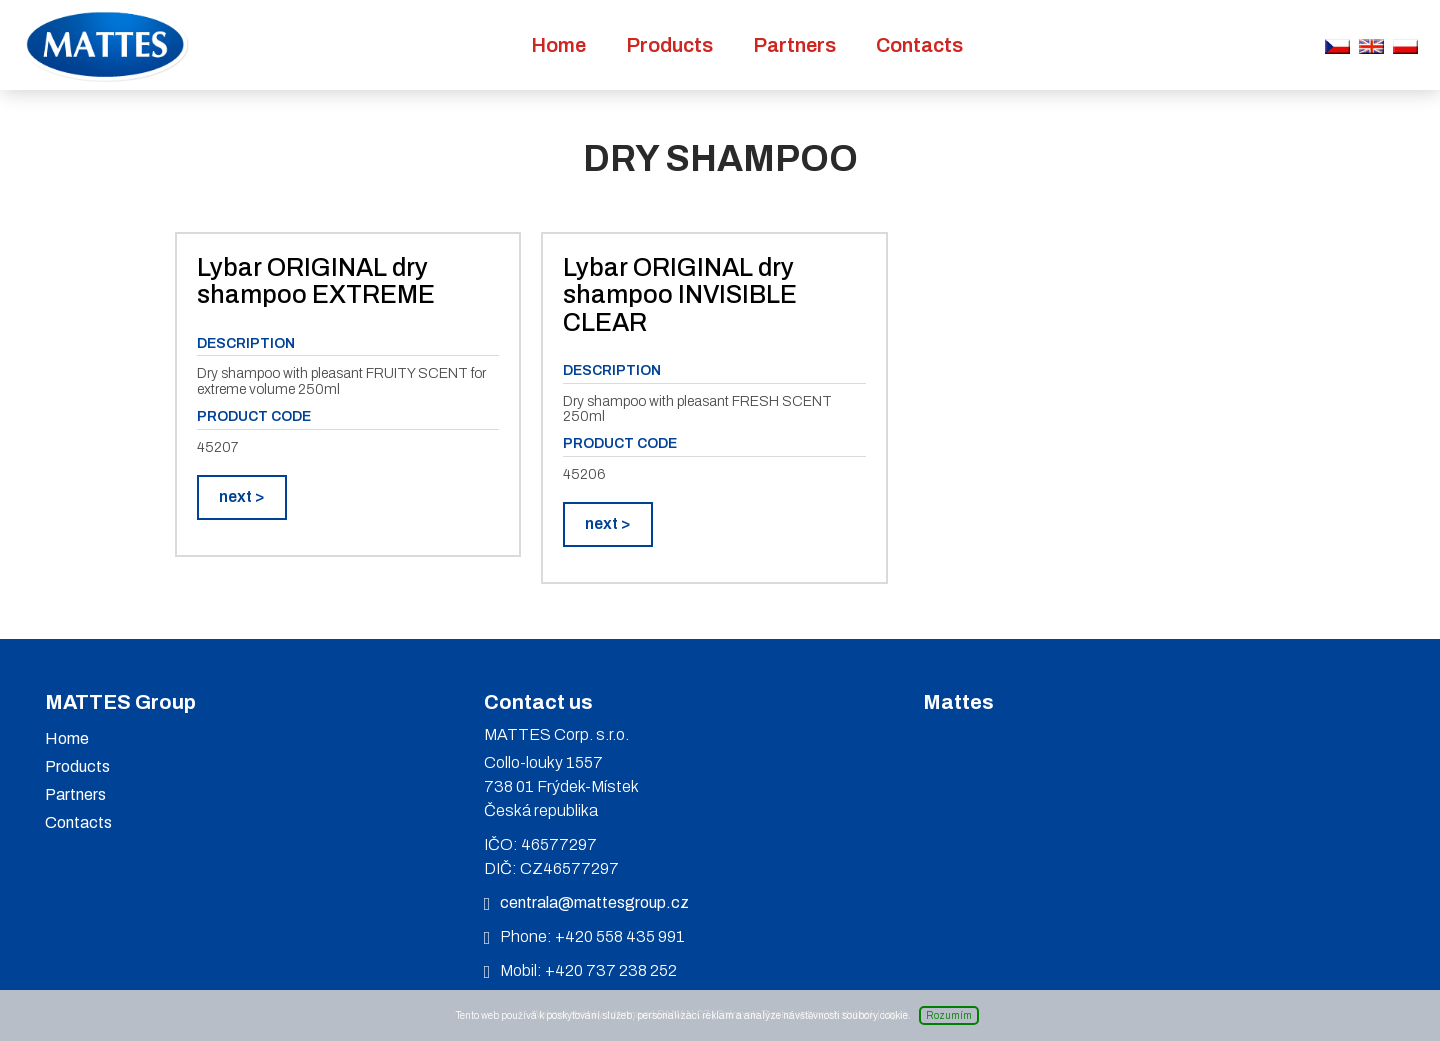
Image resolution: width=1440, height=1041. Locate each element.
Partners (794, 45)
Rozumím (949, 1015)
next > (242, 496)
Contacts (919, 45)
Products (669, 45)
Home (558, 45)
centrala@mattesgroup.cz (594, 902)
